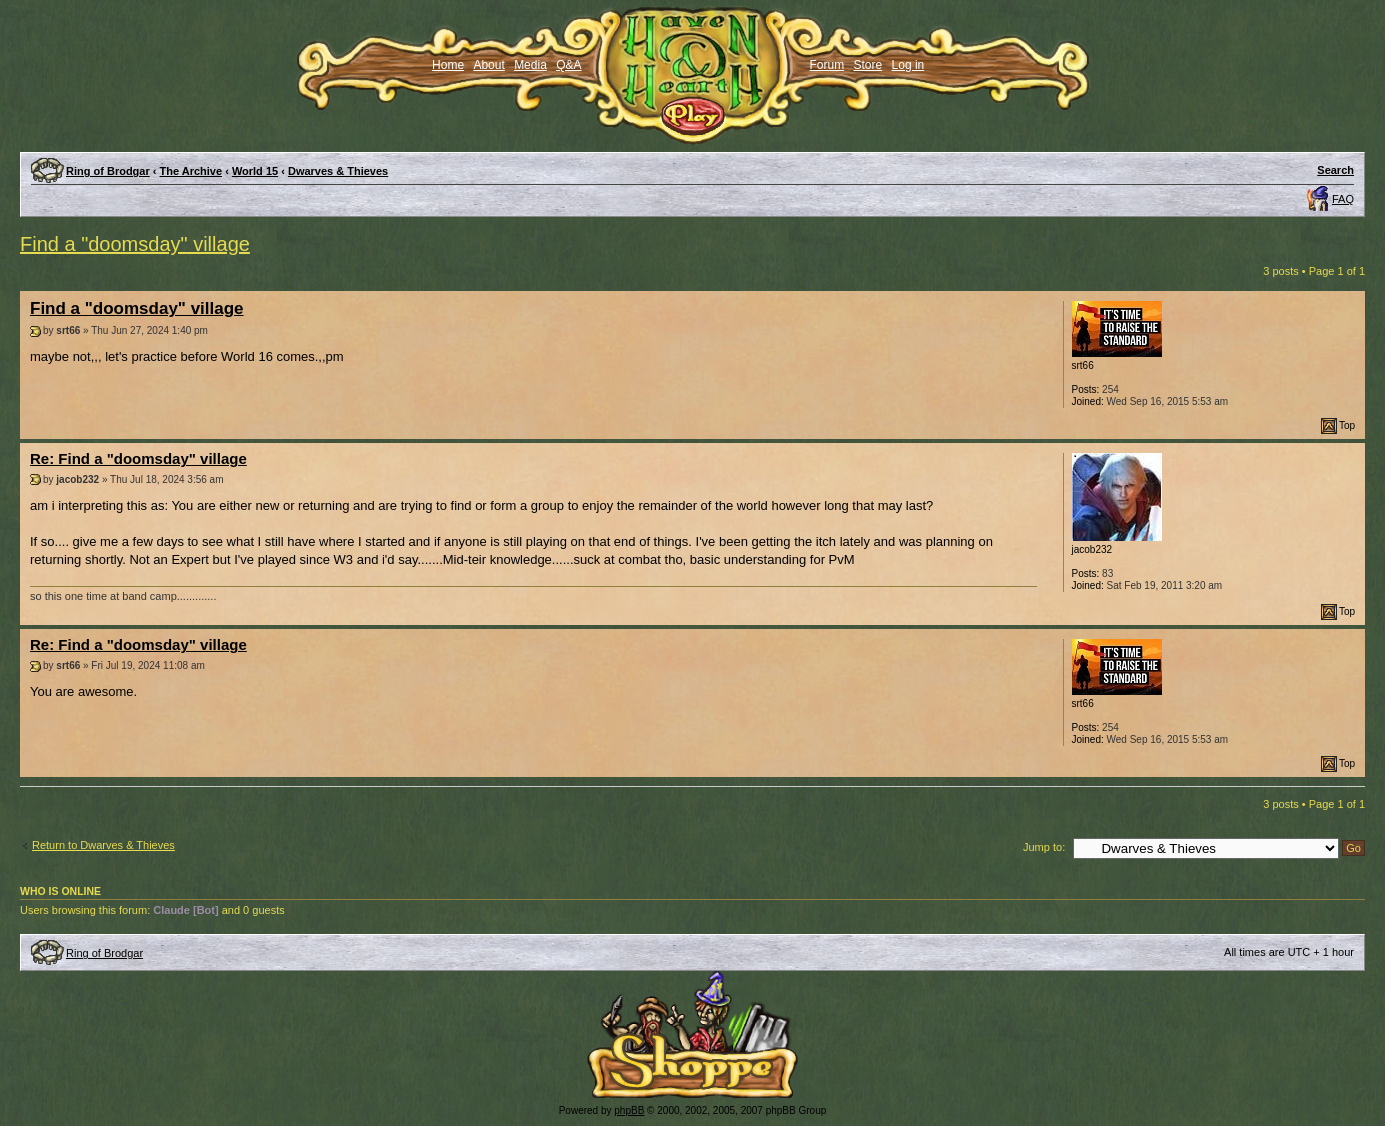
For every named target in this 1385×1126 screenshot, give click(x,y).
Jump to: (1044, 847)
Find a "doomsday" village (135, 244)
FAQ (1343, 199)
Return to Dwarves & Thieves (103, 845)
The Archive (191, 171)
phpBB (629, 1110)
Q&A (568, 65)
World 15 (255, 171)
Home (448, 65)
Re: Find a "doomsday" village (138, 458)
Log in (908, 65)
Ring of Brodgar (108, 171)
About (488, 65)
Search (1335, 170)
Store (868, 65)
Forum (827, 65)
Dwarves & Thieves (338, 171)
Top (1347, 425)
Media (530, 65)
